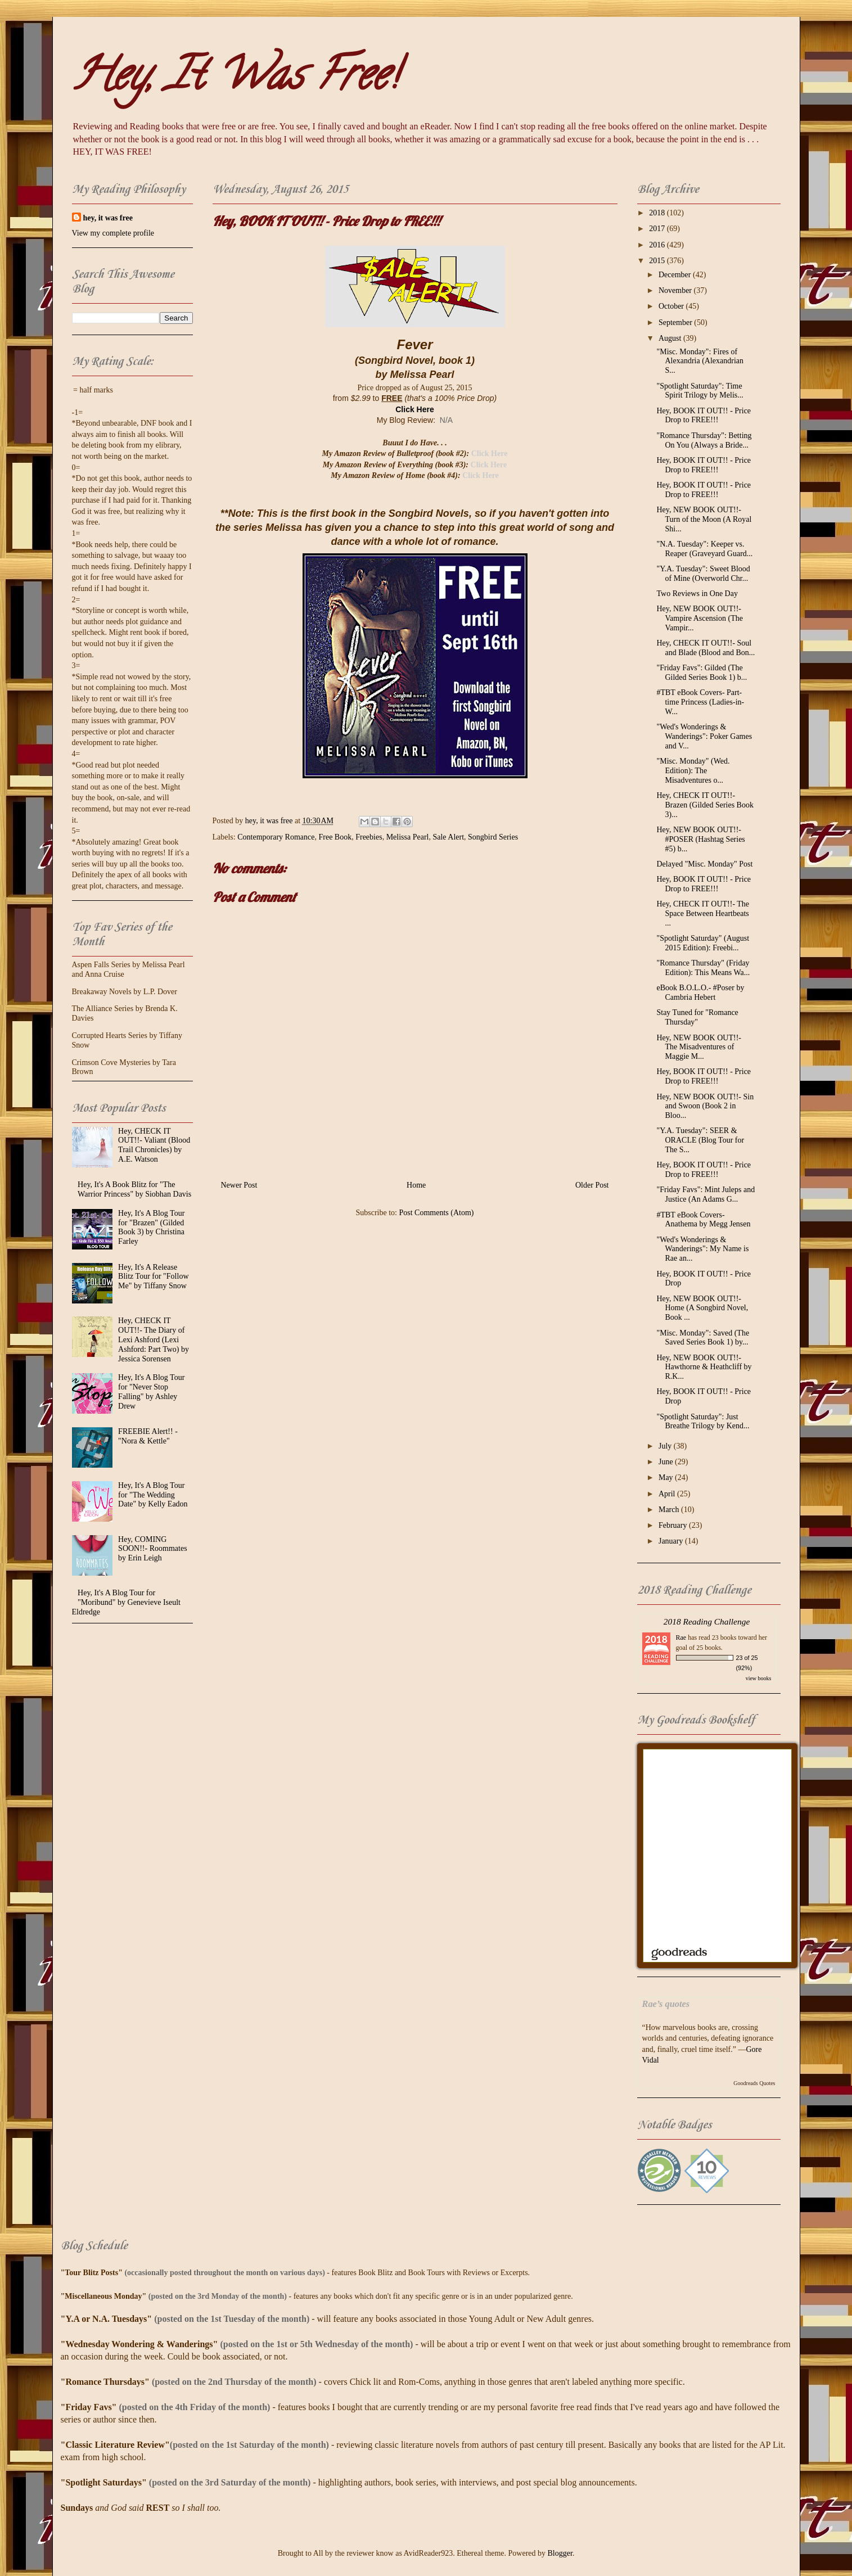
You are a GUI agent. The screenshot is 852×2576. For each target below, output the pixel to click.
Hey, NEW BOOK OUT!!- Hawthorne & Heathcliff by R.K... (703, 1367)
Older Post (592, 1185)
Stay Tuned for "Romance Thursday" (697, 1017)
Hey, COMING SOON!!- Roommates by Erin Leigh (152, 1549)
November (676, 290)
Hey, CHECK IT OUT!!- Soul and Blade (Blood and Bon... (705, 648)
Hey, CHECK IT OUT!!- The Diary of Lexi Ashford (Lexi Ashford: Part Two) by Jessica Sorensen (153, 1339)
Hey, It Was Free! (235, 79)
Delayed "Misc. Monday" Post (704, 864)
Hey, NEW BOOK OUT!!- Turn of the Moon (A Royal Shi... (703, 519)
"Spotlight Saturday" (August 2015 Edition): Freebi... (702, 943)
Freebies (368, 837)
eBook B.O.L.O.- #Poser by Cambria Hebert (700, 992)
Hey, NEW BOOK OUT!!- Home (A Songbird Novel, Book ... (702, 1308)
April (668, 1494)
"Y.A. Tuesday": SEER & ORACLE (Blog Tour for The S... (700, 1140)
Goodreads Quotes (754, 2083)
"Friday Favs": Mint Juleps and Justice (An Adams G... (705, 1194)
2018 (658, 213)
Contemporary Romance (275, 837)
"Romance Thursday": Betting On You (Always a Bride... (703, 440)
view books (759, 1678)
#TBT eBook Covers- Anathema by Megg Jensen (703, 1220)
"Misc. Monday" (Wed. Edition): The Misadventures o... (692, 770)
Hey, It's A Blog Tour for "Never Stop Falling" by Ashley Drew (151, 1391)
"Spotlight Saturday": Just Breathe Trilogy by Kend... (702, 1422)
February (674, 1525)
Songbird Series (493, 837)
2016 (658, 245)
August (671, 338)
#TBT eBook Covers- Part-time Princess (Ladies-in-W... (700, 702)
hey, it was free (108, 218)
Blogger (560, 2553)
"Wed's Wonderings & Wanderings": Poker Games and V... (704, 736)
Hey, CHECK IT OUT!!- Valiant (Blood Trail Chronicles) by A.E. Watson (154, 1145)
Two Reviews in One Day (696, 593)
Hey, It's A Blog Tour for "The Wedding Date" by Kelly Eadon (153, 1495)
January (672, 1541)
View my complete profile (113, 233)
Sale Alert (448, 837)
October (672, 306)
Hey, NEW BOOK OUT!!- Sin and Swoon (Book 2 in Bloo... (705, 1106)
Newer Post (239, 1185)
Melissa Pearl (407, 837)
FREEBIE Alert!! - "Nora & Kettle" (148, 1436)
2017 (658, 228)
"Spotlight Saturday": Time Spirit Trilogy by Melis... (699, 391)
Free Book (334, 837)
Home (416, 1185)
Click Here (414, 409)
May (667, 1477)
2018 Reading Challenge (707, 1621)
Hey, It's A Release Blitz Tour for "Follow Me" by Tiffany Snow (153, 1277)
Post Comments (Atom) (436, 1212)
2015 (658, 260)
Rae (681, 1637)
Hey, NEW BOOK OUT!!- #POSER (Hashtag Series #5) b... (700, 839)
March (670, 1509)
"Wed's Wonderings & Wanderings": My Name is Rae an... (702, 1249)
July (666, 1446)
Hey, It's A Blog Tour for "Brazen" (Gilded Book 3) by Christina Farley (151, 1227)
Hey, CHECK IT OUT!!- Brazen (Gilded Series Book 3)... (704, 805)
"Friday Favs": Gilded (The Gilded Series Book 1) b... (701, 673)
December (676, 274)
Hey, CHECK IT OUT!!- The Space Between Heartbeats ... (702, 913)
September (676, 322)
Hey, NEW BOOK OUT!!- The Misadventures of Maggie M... (698, 1047)
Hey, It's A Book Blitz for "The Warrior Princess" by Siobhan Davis (134, 1189)
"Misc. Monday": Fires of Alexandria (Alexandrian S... (699, 361)
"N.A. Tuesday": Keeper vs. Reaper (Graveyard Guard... (704, 549)
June (667, 1462)
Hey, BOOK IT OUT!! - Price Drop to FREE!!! (703, 416)
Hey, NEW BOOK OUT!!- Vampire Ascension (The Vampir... (699, 618)
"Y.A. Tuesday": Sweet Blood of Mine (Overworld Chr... (703, 574)
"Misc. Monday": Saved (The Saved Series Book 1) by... (702, 1338)
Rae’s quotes (666, 2003)
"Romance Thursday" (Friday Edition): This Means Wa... (703, 968)
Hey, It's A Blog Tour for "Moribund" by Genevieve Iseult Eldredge (126, 1602)
